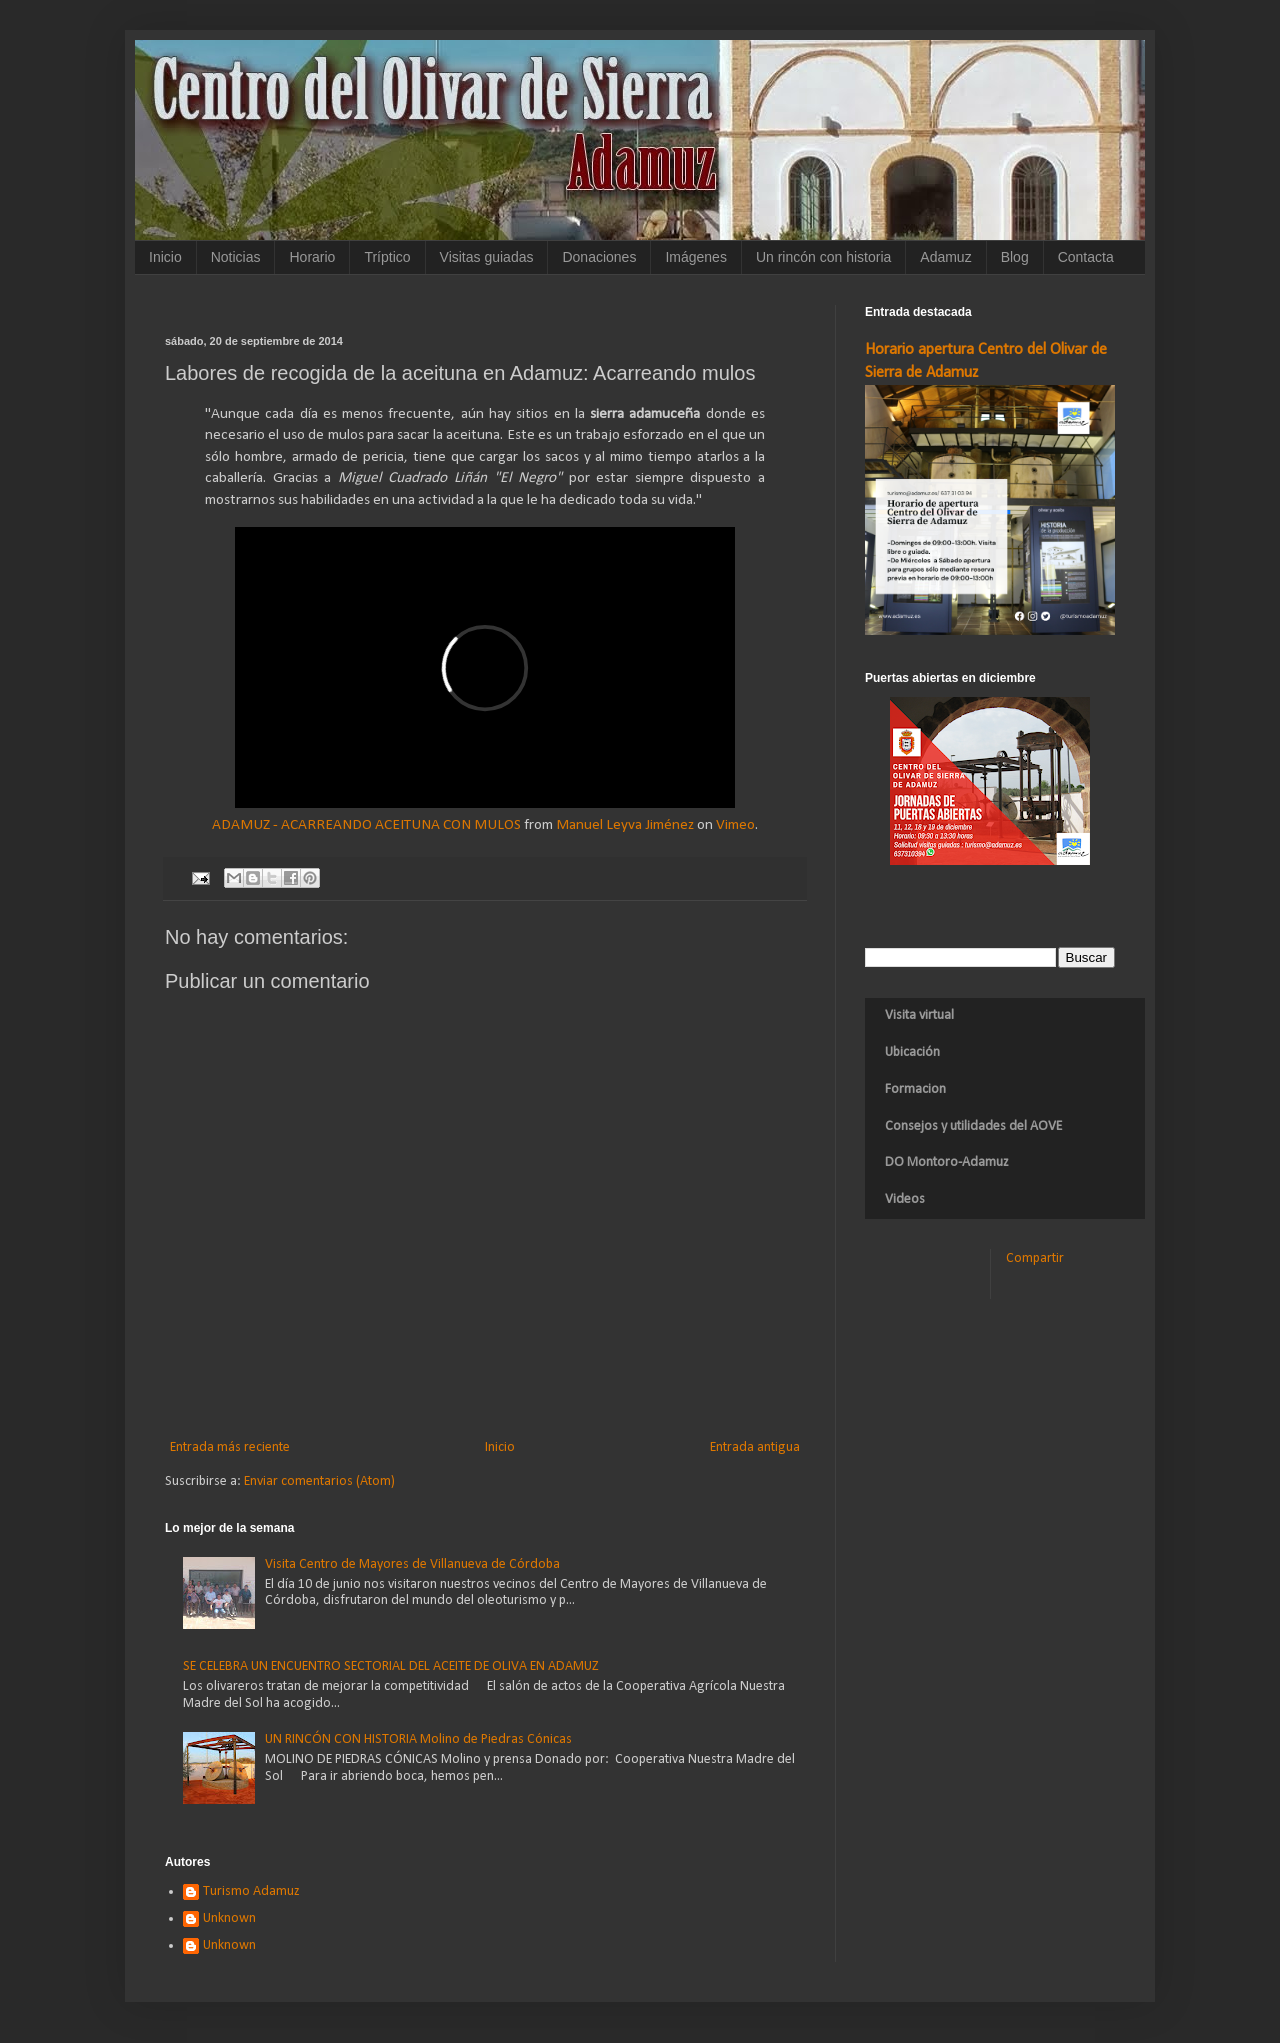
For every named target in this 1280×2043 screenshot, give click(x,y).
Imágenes (695, 257)
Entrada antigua (755, 1447)
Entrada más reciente (230, 1447)
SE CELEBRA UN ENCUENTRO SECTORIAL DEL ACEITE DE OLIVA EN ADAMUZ (391, 1666)
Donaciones (599, 257)
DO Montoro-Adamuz (947, 1162)
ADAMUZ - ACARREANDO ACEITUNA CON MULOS (366, 825)
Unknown (229, 1918)
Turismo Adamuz (251, 1891)
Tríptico (387, 257)
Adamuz (945, 257)
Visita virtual (919, 1015)
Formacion (915, 1089)
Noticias (236, 257)
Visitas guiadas (487, 257)
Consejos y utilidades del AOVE (973, 1126)
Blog (1015, 257)
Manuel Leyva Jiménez (625, 825)
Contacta (1086, 257)
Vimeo (735, 825)
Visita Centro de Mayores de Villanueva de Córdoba (412, 1564)
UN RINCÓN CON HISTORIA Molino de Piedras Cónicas (418, 1739)
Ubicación (912, 1052)
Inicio (165, 257)
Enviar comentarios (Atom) (319, 1481)
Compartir (1035, 1258)
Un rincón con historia (823, 257)
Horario (312, 257)
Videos (905, 1199)
